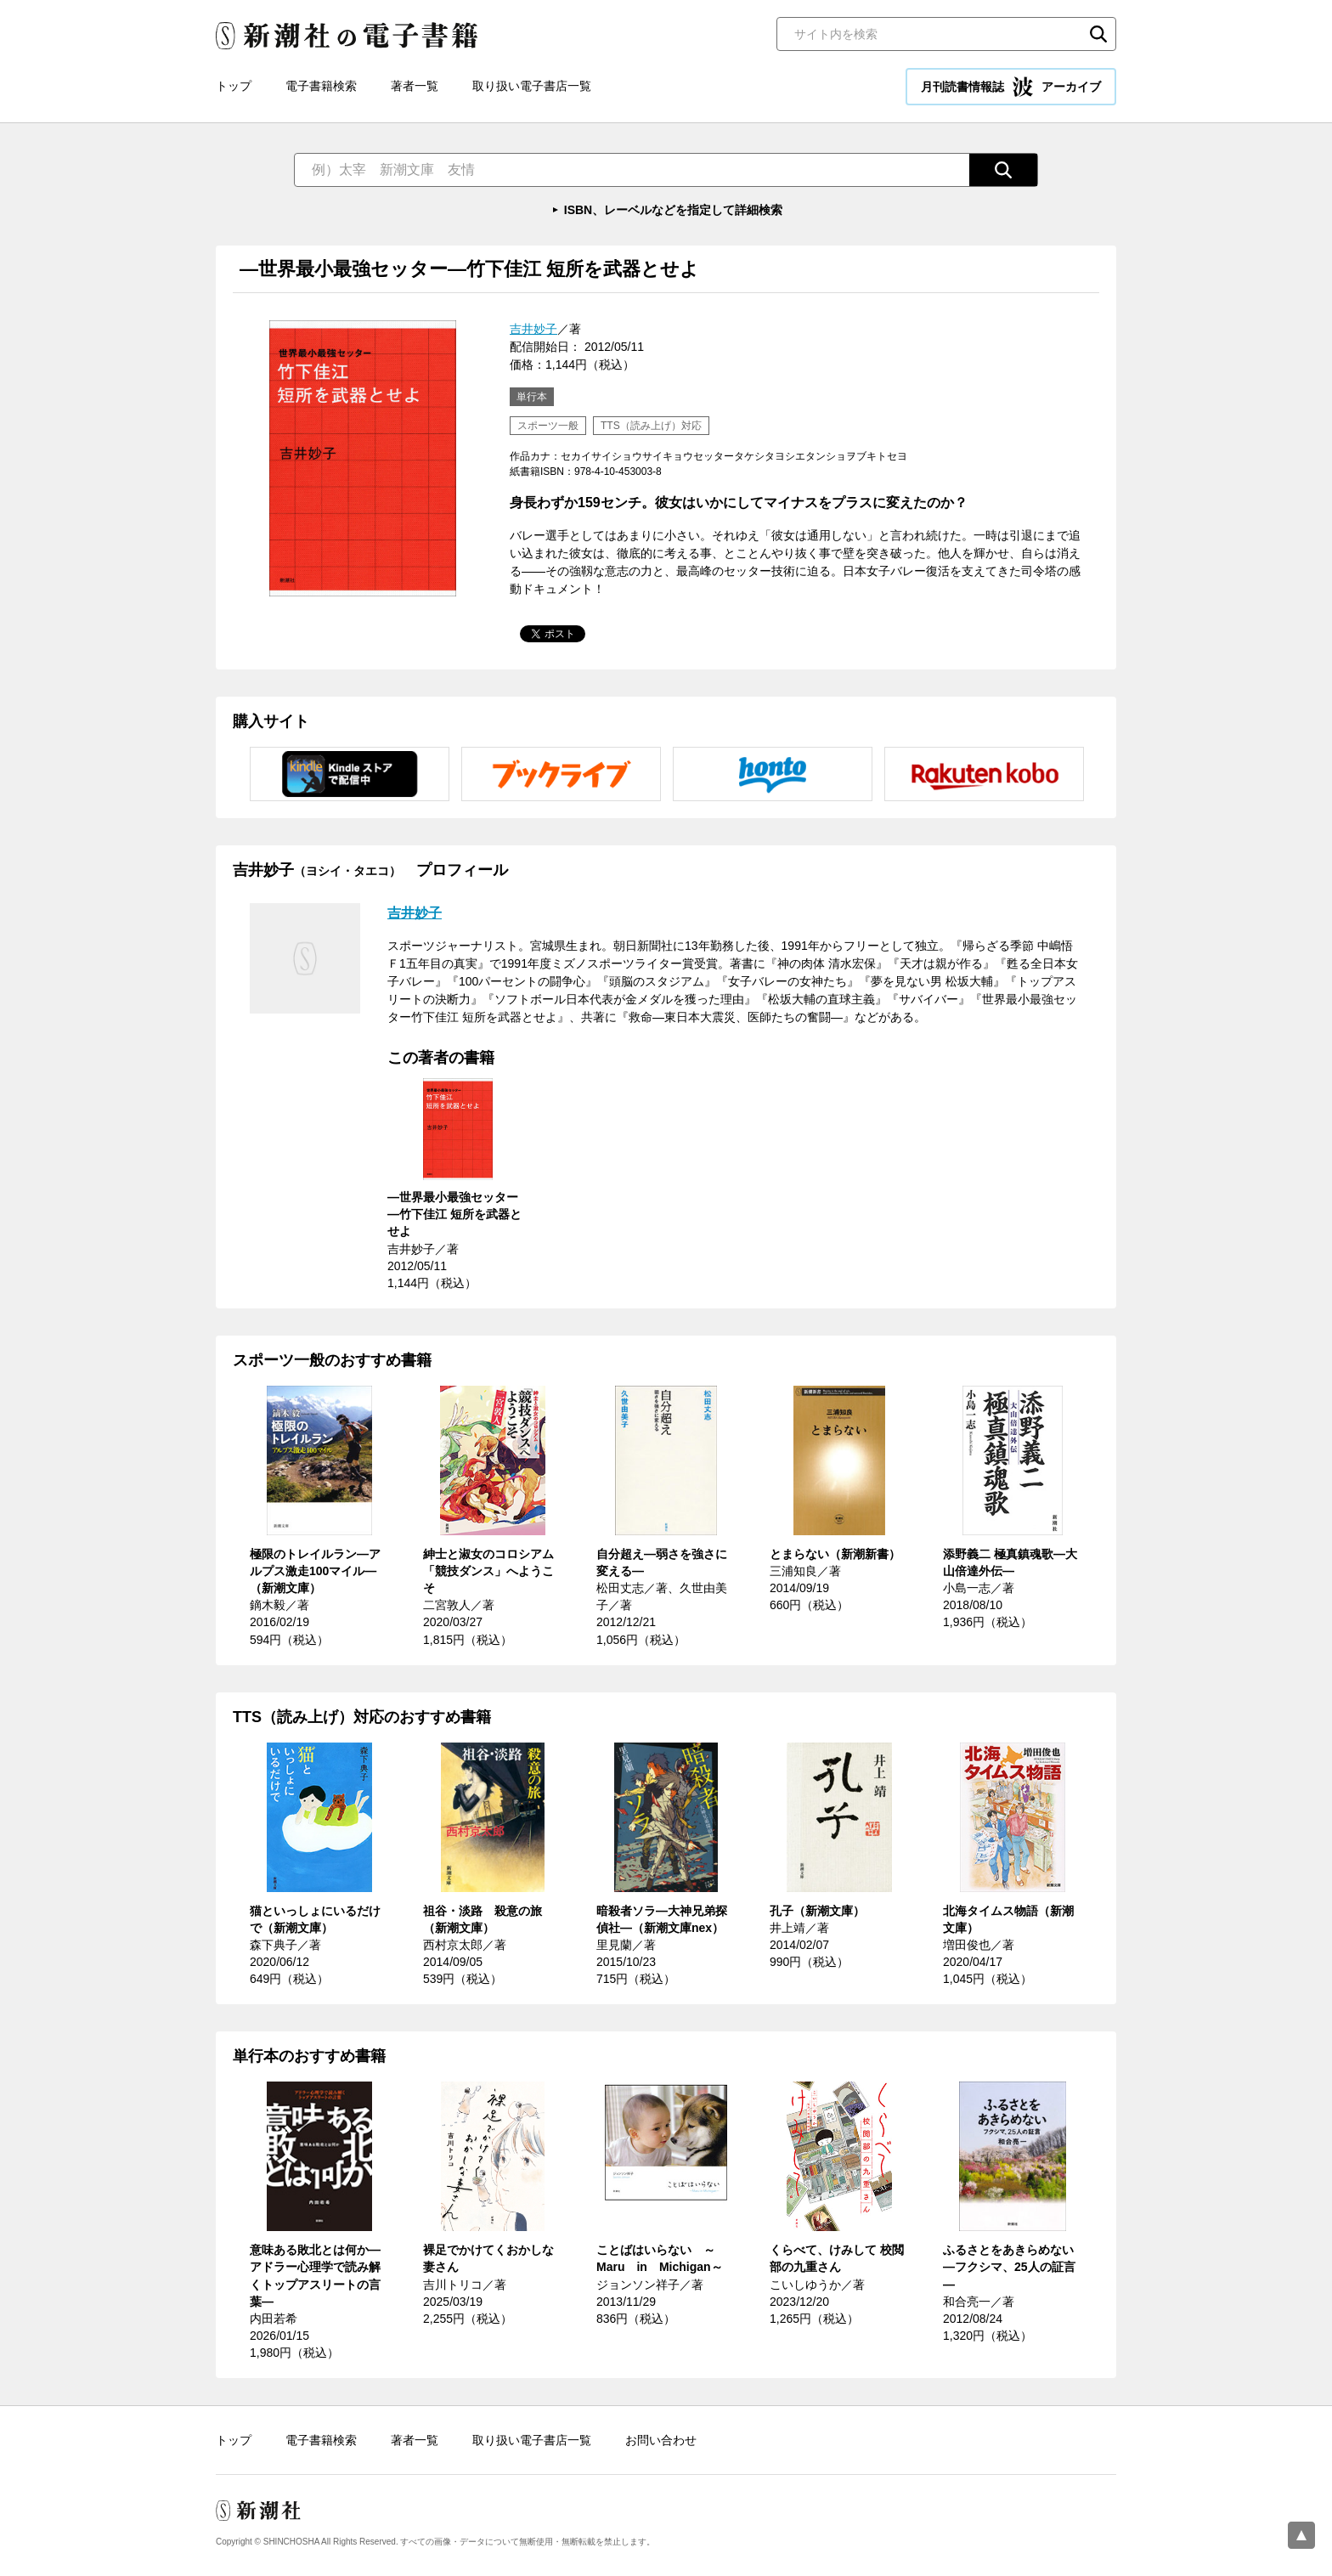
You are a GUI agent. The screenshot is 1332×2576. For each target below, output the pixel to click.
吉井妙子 (533, 329)
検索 (1098, 34)
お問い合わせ (661, 2440)
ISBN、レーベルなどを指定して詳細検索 (673, 210)
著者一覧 (414, 86)
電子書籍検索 (321, 86)
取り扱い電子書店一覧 (531, 86)
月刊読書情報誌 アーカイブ (1011, 86)
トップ (233, 86)
